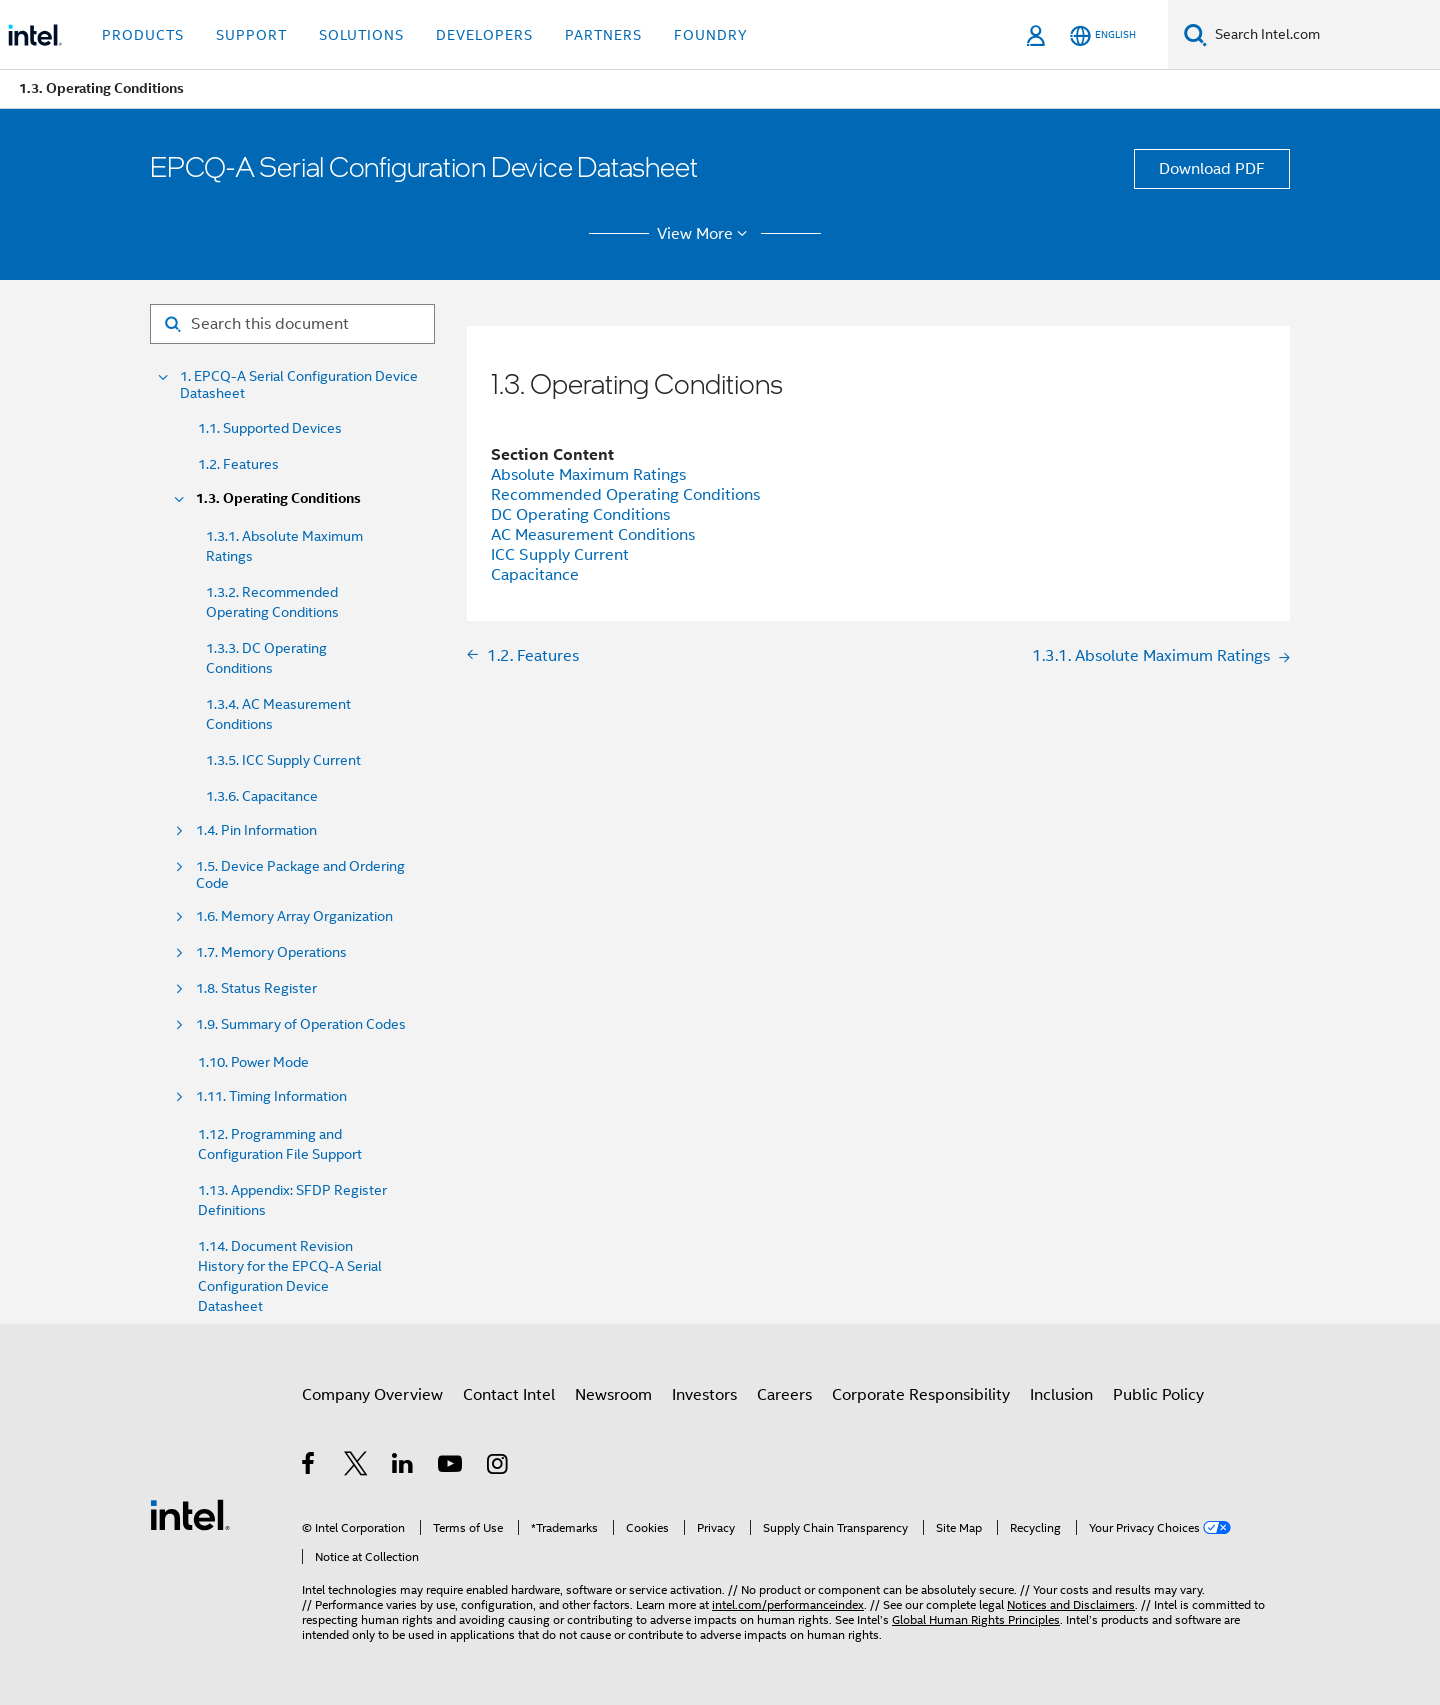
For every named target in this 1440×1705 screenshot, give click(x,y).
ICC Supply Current (560, 555)
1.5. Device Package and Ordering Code (300, 875)
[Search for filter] (292, 324)
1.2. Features (238, 464)
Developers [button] (484, 35)
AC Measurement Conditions (593, 535)
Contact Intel (509, 1395)
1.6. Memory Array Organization (294, 916)
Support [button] (251, 35)
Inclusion (1061, 1395)
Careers (784, 1395)
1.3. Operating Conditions (278, 498)
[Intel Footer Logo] (190, 1514)
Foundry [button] (711, 35)
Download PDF (1212, 169)
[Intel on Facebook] (309, 1467)
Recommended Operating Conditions (625, 495)
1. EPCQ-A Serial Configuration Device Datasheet (299, 385)
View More (705, 234)
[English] (1103, 35)
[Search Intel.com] (1323, 35)
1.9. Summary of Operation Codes (301, 1024)
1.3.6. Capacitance (262, 796)
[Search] (1195, 34)
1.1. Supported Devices (270, 428)
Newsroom (613, 1395)
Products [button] (143, 35)
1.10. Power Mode (253, 1062)
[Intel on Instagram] (498, 1467)
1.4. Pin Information (256, 830)
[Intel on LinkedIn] (403, 1467)
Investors (704, 1395)
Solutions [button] (361, 35)
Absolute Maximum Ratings (588, 475)
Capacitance (535, 575)
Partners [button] (603, 35)
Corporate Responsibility (921, 1395)
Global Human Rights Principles (976, 1619)
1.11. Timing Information (271, 1096)
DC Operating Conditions (580, 515)
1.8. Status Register (256, 988)
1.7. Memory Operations (271, 952)
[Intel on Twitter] (356, 1467)
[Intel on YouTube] (451, 1467)
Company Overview (372, 1395)
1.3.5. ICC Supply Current (283, 760)
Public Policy (1158, 1395)
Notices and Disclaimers (1071, 1604)
